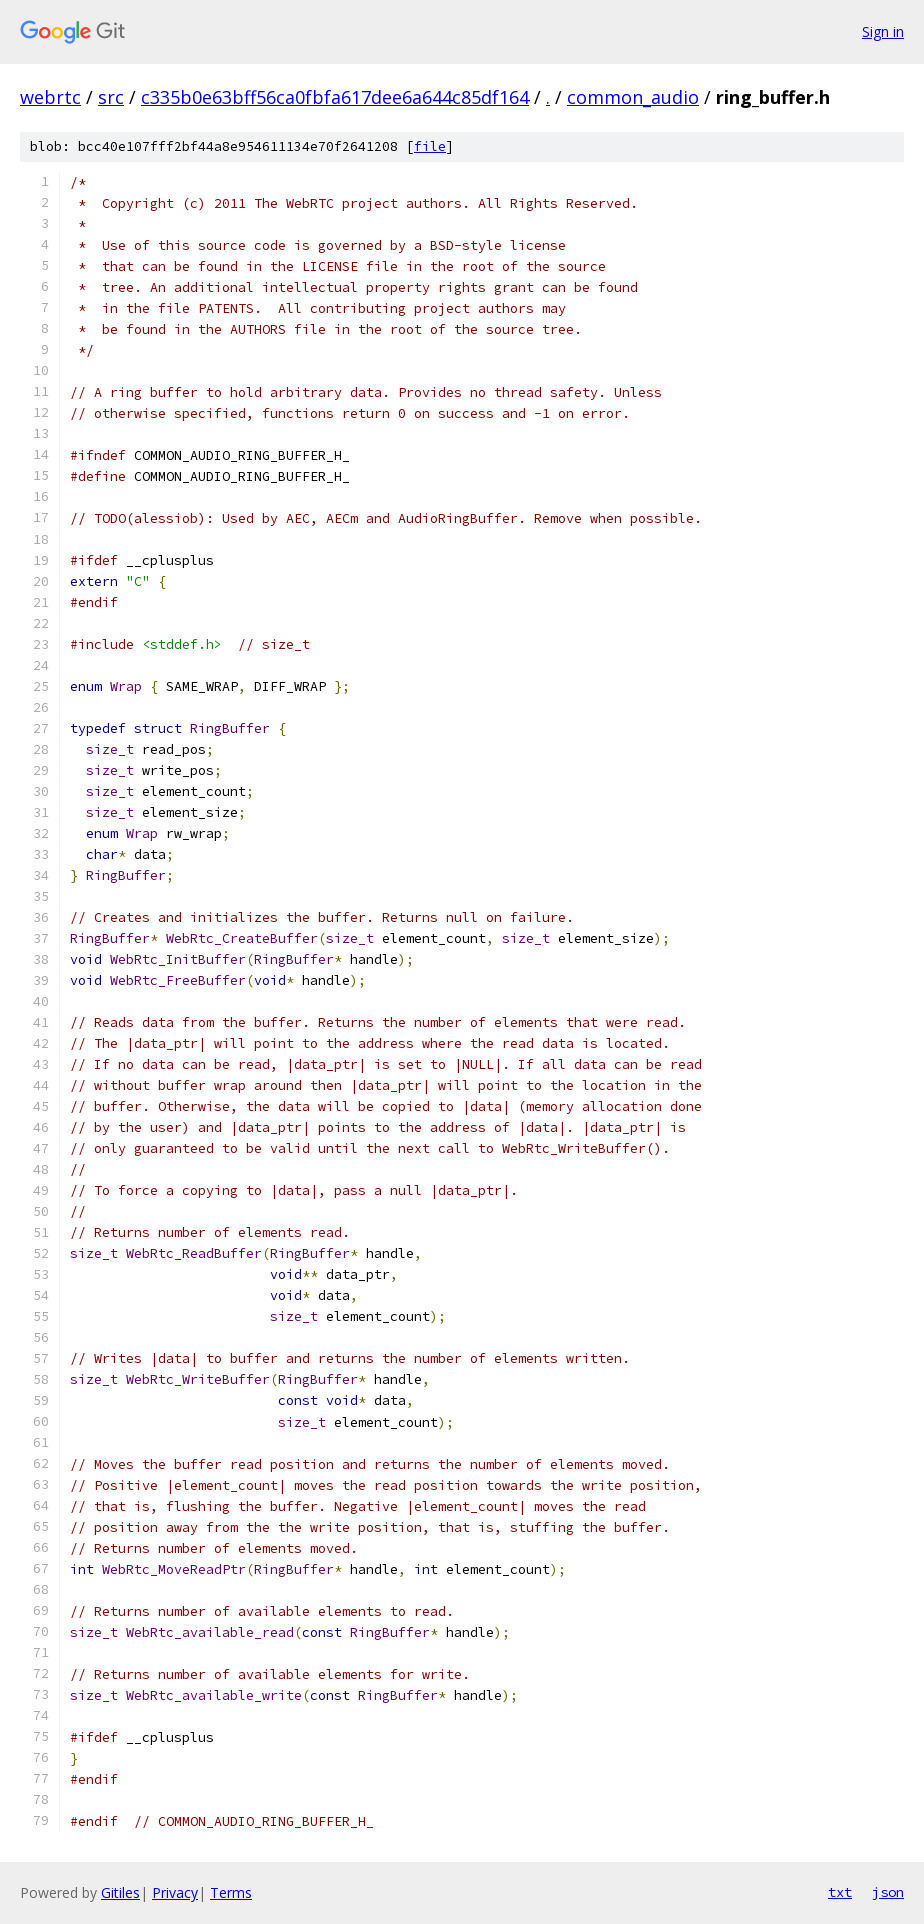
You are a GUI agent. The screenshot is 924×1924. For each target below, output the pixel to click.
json (888, 1892)
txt (840, 1892)
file (430, 146)
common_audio (633, 97)
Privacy (175, 1892)
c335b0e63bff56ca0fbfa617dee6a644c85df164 (335, 97)
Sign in (883, 31)
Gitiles (120, 1892)
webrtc (50, 97)
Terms (231, 1892)
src (111, 97)
